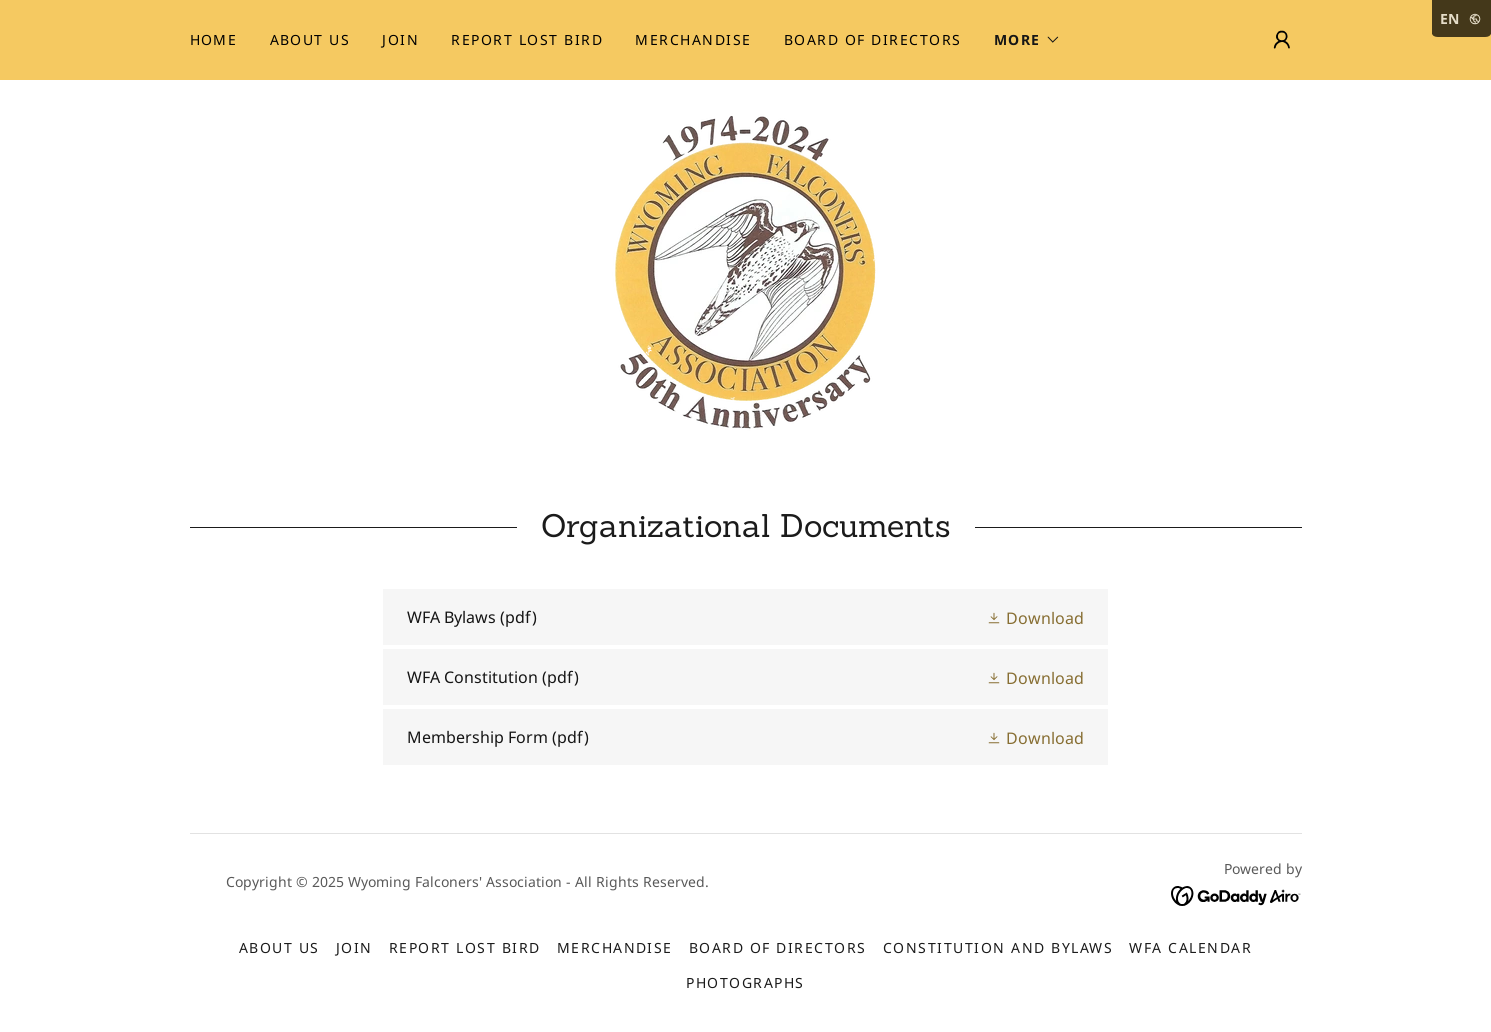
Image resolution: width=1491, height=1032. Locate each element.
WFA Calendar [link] (1190, 947)
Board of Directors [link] (873, 39)
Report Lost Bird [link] (527, 39)
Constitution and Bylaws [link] (998, 947)
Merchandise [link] (693, 39)
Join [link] (400, 39)
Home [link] (214, 39)
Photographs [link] (745, 982)
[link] (745, 270)
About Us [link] (310, 39)
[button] (1027, 40)
